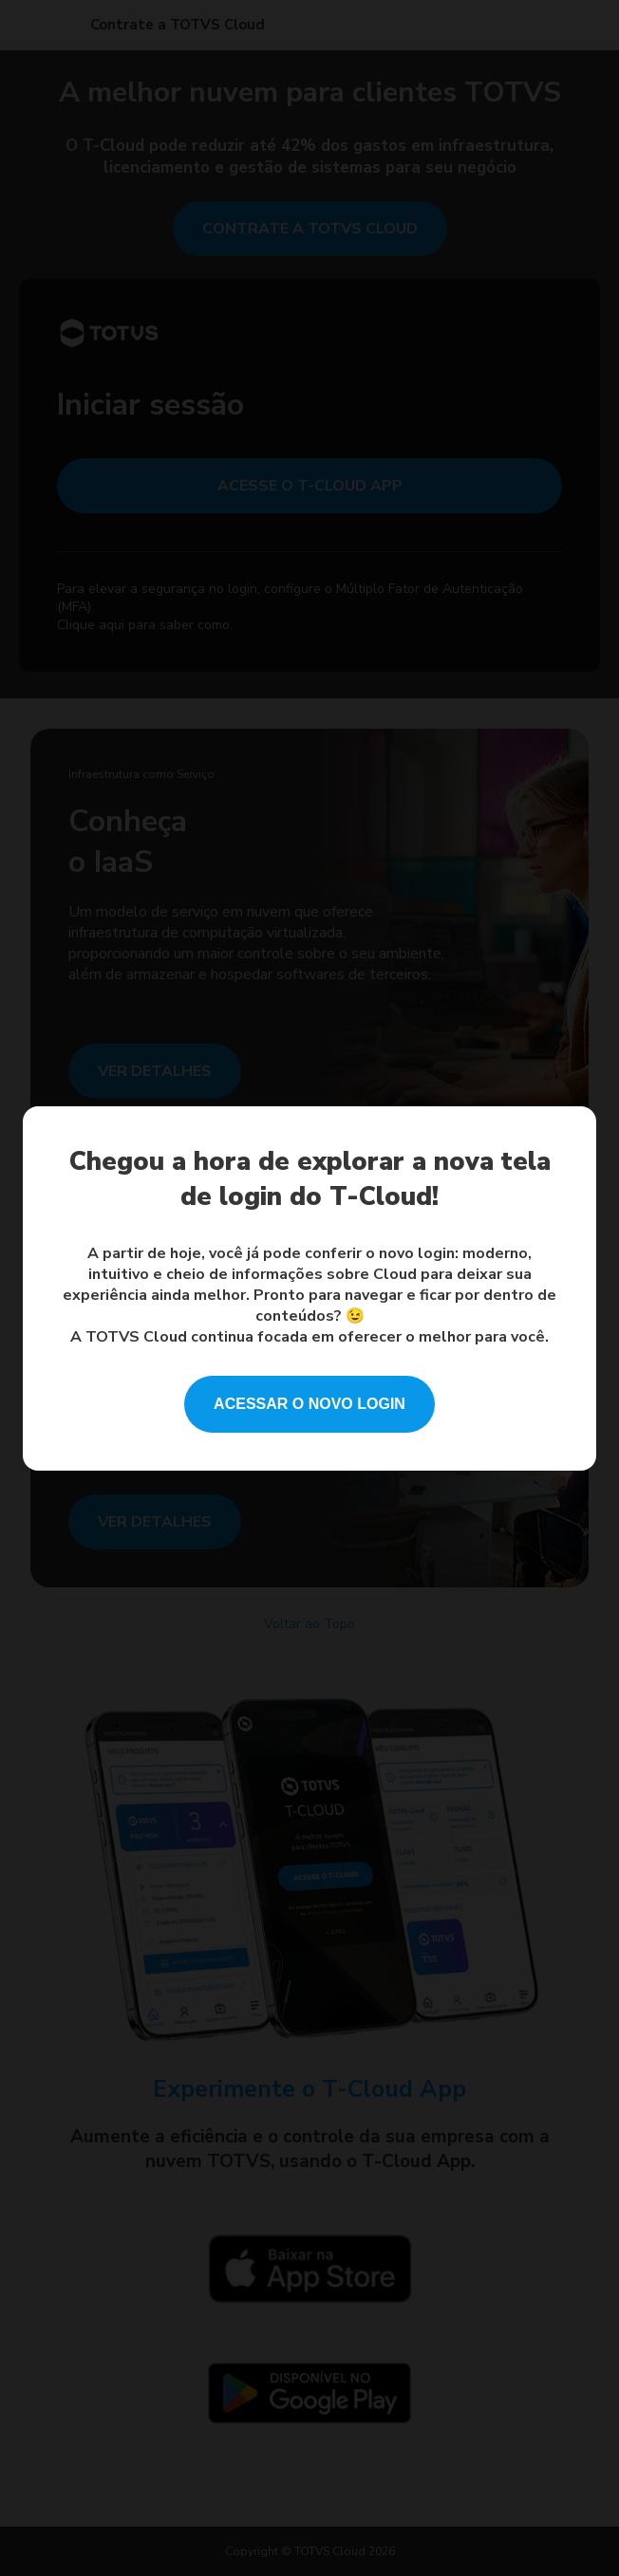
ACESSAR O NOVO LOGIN (309, 1404)
